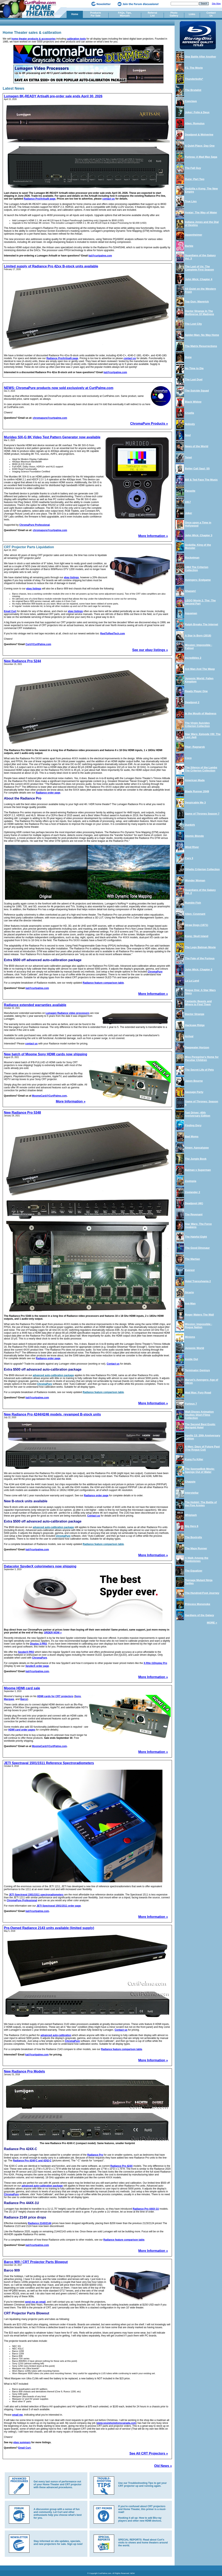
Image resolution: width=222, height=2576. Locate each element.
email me (17, 2414)
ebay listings (71, 577)
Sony (78, 1696)
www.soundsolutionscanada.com (116, 2423)
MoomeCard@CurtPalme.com (49, 1095)
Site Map (216, 3)
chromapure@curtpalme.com (50, 417)
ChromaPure (155, 971)
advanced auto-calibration (56, 2035)
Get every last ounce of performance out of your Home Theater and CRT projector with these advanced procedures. (57, 2484)
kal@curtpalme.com (100, 255)
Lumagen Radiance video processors (67, 1013)
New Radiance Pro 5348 (22, 1112)
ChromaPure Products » (149, 423)
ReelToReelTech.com (112, 633)
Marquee (9, 1699)
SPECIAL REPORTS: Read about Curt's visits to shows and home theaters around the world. (143, 2542)
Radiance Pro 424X (121, 2165)
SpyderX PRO (26, 1652)
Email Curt (10, 611)
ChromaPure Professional (34, 524)
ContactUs (211, 14)
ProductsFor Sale (95, 14)
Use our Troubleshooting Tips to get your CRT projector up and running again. (142, 2484)
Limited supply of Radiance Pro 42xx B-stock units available (51, 266)
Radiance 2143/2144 (39, 2223)
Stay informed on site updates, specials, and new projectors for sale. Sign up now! (58, 2542)
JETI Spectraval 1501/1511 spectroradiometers (36, 1894)
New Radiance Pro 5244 (22, 661)
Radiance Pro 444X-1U (146, 2208)
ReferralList (152, 14)
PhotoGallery (174, 14)
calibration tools (76, 38)
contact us (108, 198)
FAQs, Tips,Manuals (125, 14)
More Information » (153, 536)
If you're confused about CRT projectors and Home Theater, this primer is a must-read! (142, 2509)
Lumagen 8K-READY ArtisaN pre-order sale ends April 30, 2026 (53, 96)
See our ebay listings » (150, 650)
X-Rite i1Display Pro (155, 1663)
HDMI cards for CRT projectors (55, 1696)
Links (192, 14)
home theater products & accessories (34, 38)
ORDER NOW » (53, 1632)
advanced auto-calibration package (53, 1375)
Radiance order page (48, 792)
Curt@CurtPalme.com (38, 644)
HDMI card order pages (21, 1729)
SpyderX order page (37, 1666)
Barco (23, 1699)
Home (74, 14)
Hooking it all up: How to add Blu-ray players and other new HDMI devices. (140, 2519)
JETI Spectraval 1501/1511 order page (58, 1905)
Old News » (163, 2466)
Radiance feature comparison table (103, 982)
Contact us (113, 1363)
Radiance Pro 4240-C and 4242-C (32, 2160)
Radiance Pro (95, 2154)
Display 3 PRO (38, 1643)
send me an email (35, 2301)
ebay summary (22, 2442)
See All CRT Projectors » (148, 2453)
